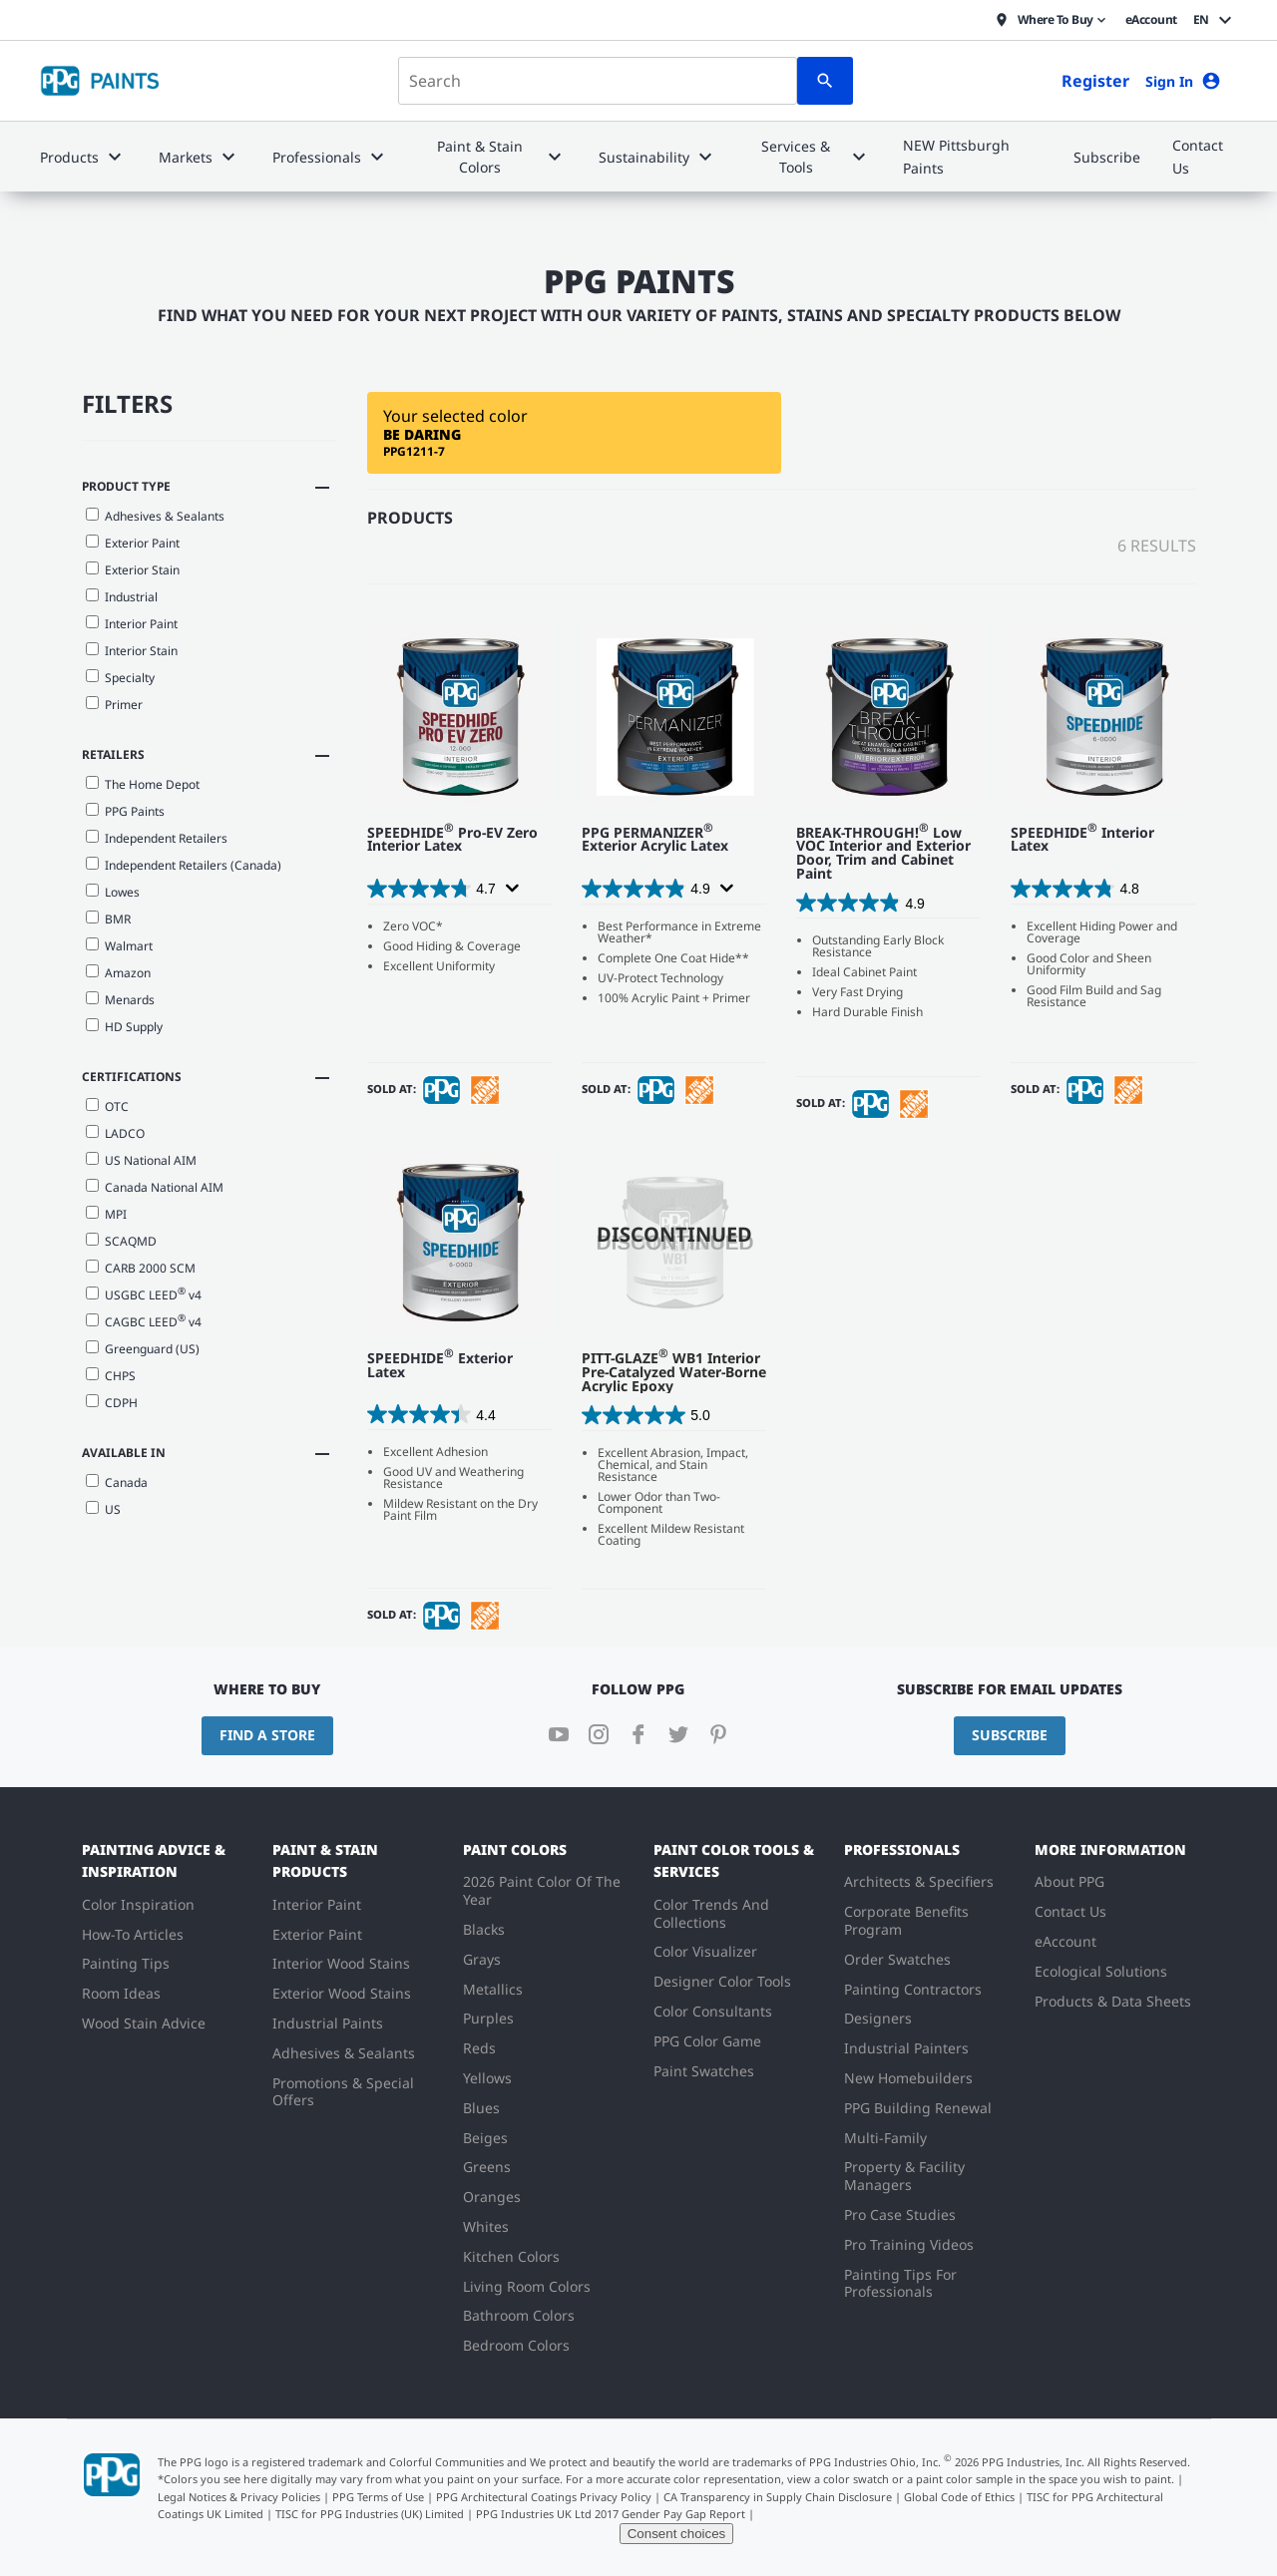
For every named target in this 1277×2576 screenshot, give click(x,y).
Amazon (118, 972)
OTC (107, 1106)
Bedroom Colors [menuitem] (516, 2345)
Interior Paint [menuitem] (316, 1904)
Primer (114, 704)
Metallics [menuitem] (493, 1989)
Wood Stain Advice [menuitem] (144, 2023)
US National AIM (141, 1160)
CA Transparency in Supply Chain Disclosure (777, 2496)
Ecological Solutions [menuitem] (1101, 1971)
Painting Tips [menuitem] (126, 1963)
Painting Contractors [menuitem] (913, 1989)
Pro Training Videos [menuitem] (909, 2244)
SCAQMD (121, 1241)
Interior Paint (132, 623)
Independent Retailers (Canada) (183, 865)
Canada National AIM (154, 1187)
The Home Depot (143, 784)
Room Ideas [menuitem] (121, 1993)
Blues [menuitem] (481, 2107)
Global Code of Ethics (959, 2496)
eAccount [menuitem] (1065, 1941)
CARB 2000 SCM (141, 1268)
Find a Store (267, 1734)
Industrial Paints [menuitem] (327, 2023)
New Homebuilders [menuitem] (908, 2077)
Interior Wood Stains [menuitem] (341, 1963)
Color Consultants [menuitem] (712, 2011)
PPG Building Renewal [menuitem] (918, 2107)
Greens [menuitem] (487, 2166)
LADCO (115, 1133)
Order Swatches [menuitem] (897, 1959)
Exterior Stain (133, 569)
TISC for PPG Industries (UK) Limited (369, 2513)
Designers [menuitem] (878, 2018)
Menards (120, 999)
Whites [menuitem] (486, 2226)
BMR (108, 919)
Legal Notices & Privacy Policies (239, 2496)
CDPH (112, 1402)
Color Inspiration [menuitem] (138, 1904)
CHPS (111, 1375)
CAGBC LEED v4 (144, 1320)
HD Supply (124, 1026)
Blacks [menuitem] (484, 1929)
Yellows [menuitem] (487, 2077)
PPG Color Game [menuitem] (707, 2040)
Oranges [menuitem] (492, 2196)
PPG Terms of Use (378, 2496)
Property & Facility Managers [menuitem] (904, 2175)
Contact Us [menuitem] (1070, 1911)
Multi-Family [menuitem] (885, 2137)
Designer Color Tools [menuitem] (722, 1981)
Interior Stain (132, 650)
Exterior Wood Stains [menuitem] (341, 1993)
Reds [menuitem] (479, 2047)
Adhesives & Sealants (155, 516)
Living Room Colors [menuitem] (527, 2286)
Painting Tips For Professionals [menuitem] (900, 2283)
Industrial (122, 596)
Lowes (113, 892)
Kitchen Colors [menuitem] (511, 2256)
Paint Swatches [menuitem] (703, 2070)
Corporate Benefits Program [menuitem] (906, 1920)
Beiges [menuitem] (485, 2137)
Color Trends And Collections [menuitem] (711, 1913)
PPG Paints (125, 811)
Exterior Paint (133, 543)
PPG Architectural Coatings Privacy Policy (543, 2496)
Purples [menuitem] (488, 2018)
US (103, 1509)
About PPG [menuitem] (1069, 1881)
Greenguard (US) (143, 1348)
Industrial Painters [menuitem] (906, 2047)
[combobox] (597, 81)
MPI (106, 1214)
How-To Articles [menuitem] (133, 1934)
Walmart (119, 945)
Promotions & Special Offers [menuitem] (343, 2091)
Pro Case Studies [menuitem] (900, 2214)
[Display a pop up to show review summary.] (510, 888)
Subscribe (1010, 1734)
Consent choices (677, 2533)
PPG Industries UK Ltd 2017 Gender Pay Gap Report (610, 2513)
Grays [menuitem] (482, 1959)
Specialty (120, 677)
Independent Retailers (156, 838)
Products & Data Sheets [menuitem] (1113, 2001)
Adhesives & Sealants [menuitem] (343, 2052)
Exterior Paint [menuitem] (317, 1934)
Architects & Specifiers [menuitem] (919, 1881)
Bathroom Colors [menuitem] (519, 2315)
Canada (117, 1482)
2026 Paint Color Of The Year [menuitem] (542, 1890)
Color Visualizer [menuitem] (705, 1951)
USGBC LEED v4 (144, 1293)
